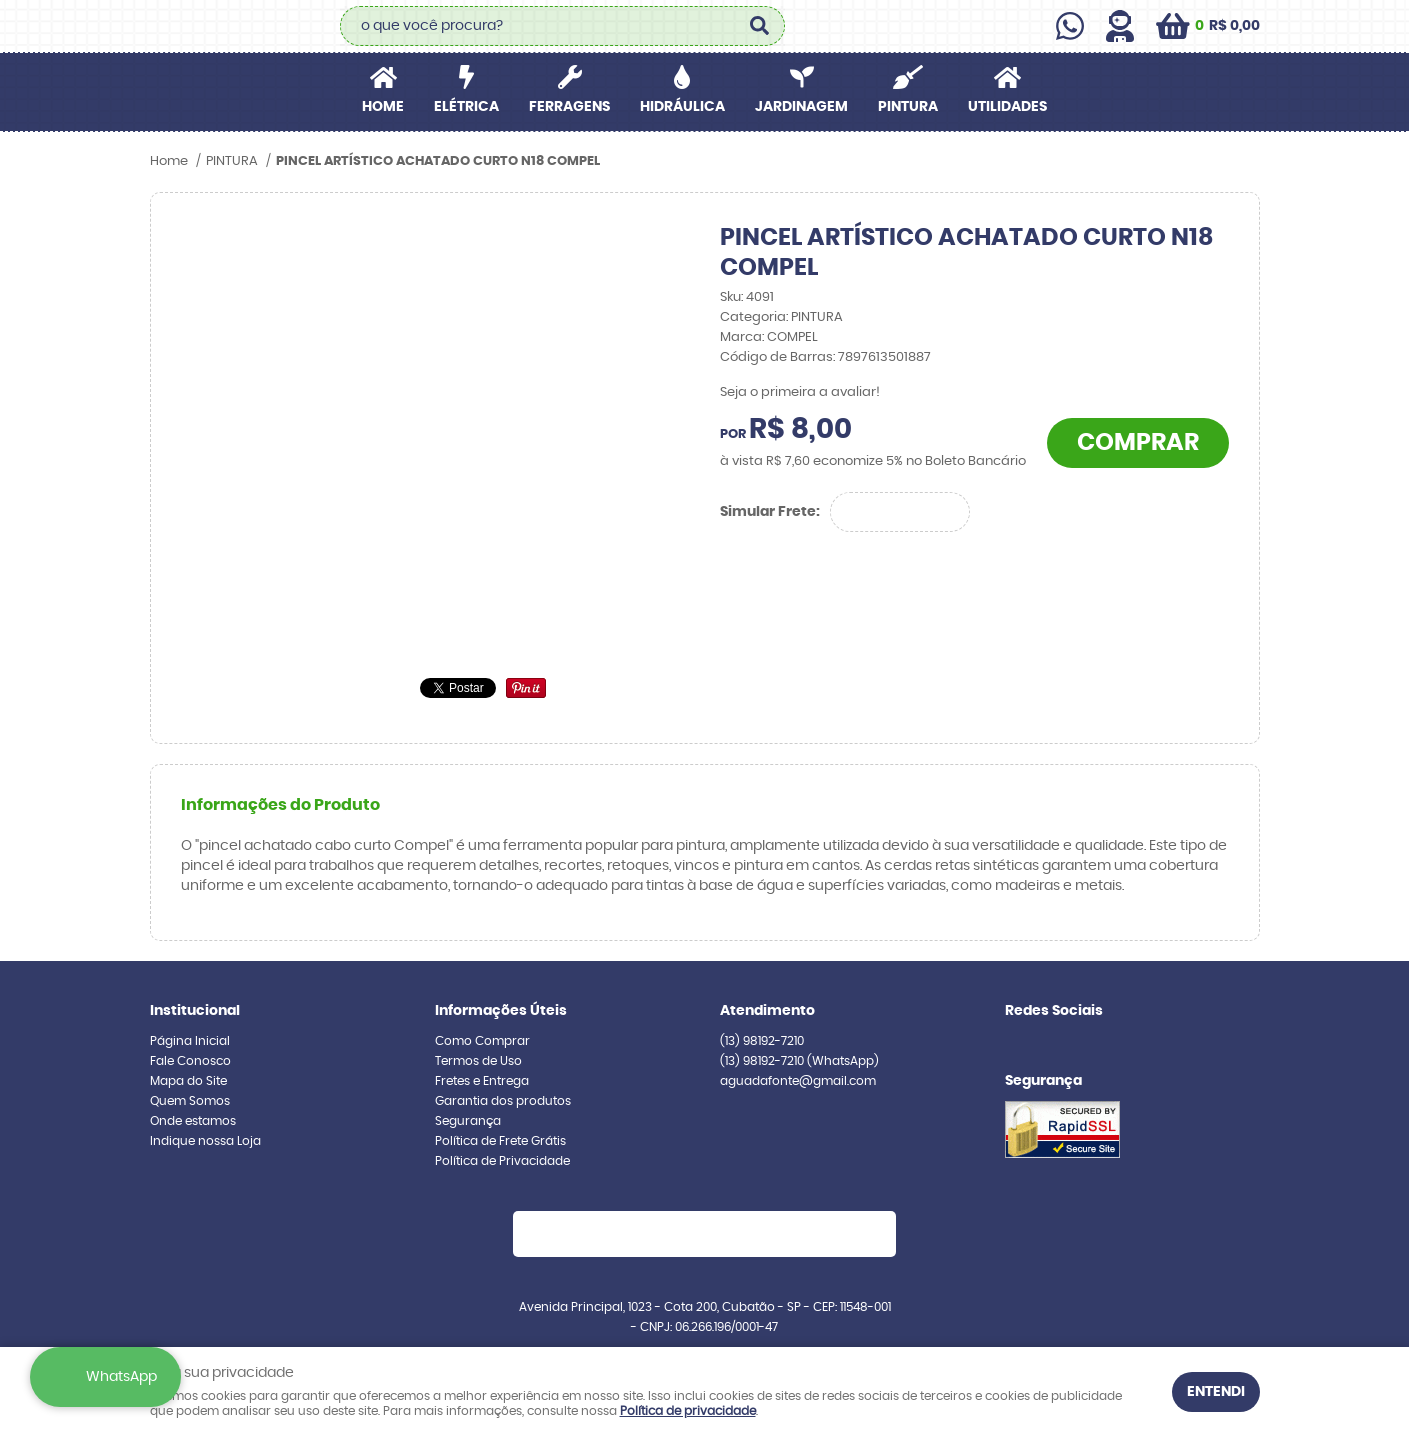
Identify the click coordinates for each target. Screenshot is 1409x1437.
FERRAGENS (569, 107)
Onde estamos (193, 1121)
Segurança (468, 1121)
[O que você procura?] (760, 26)
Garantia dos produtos (503, 1101)
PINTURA (908, 107)
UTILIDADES (1007, 107)
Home (383, 107)
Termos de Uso (478, 1061)
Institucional (195, 1011)
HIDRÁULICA (682, 107)
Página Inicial (190, 1041)
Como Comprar (482, 1041)
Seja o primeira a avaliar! (800, 392)
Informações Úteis (501, 1011)
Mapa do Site (188, 1081)
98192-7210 (762, 1041)
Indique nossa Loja (205, 1141)
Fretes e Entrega (482, 1081)
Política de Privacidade (502, 1161)
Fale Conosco (190, 1061)
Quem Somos (190, 1101)
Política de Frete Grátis (500, 1141)
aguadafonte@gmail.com (798, 1081)
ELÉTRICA (466, 107)
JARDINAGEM (801, 107)
